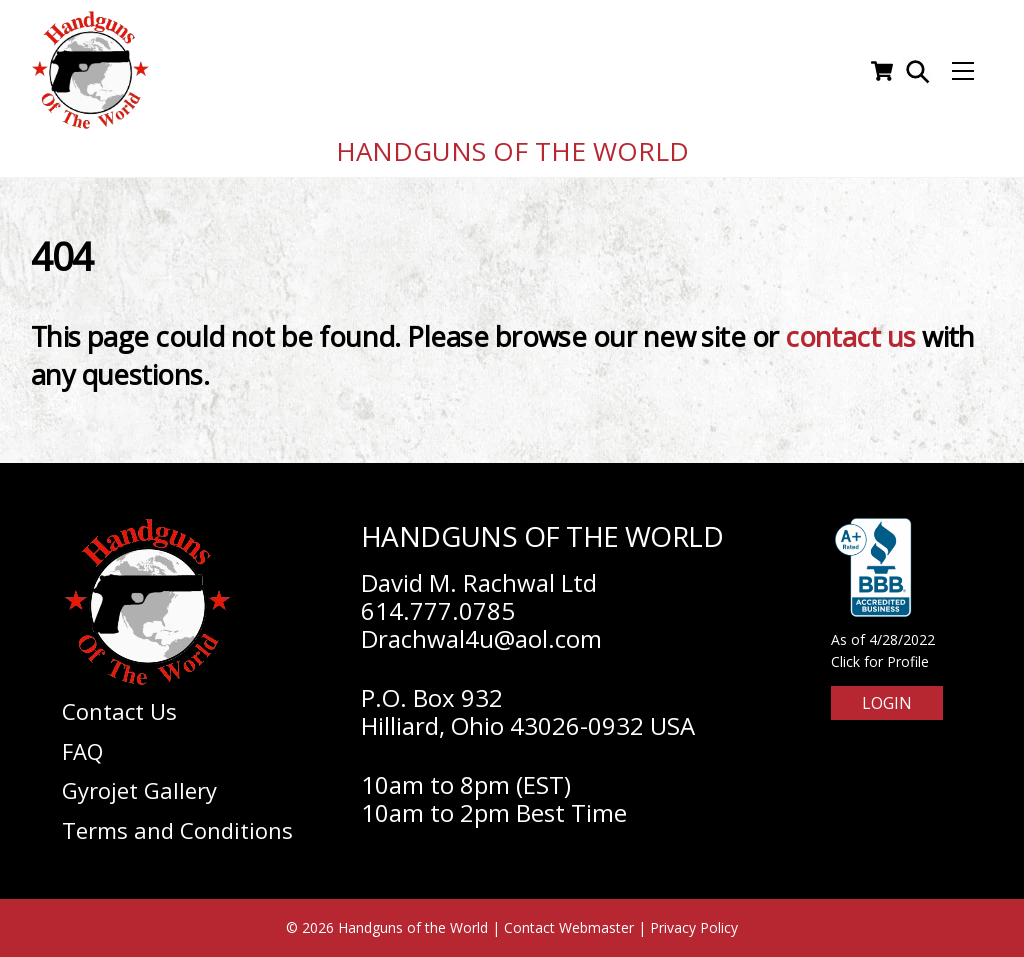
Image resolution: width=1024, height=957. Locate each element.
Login (887, 703)
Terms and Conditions (177, 830)
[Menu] (963, 71)
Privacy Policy (694, 927)
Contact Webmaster (569, 927)
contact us (850, 336)
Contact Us (119, 711)
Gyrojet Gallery (139, 790)
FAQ (82, 751)
